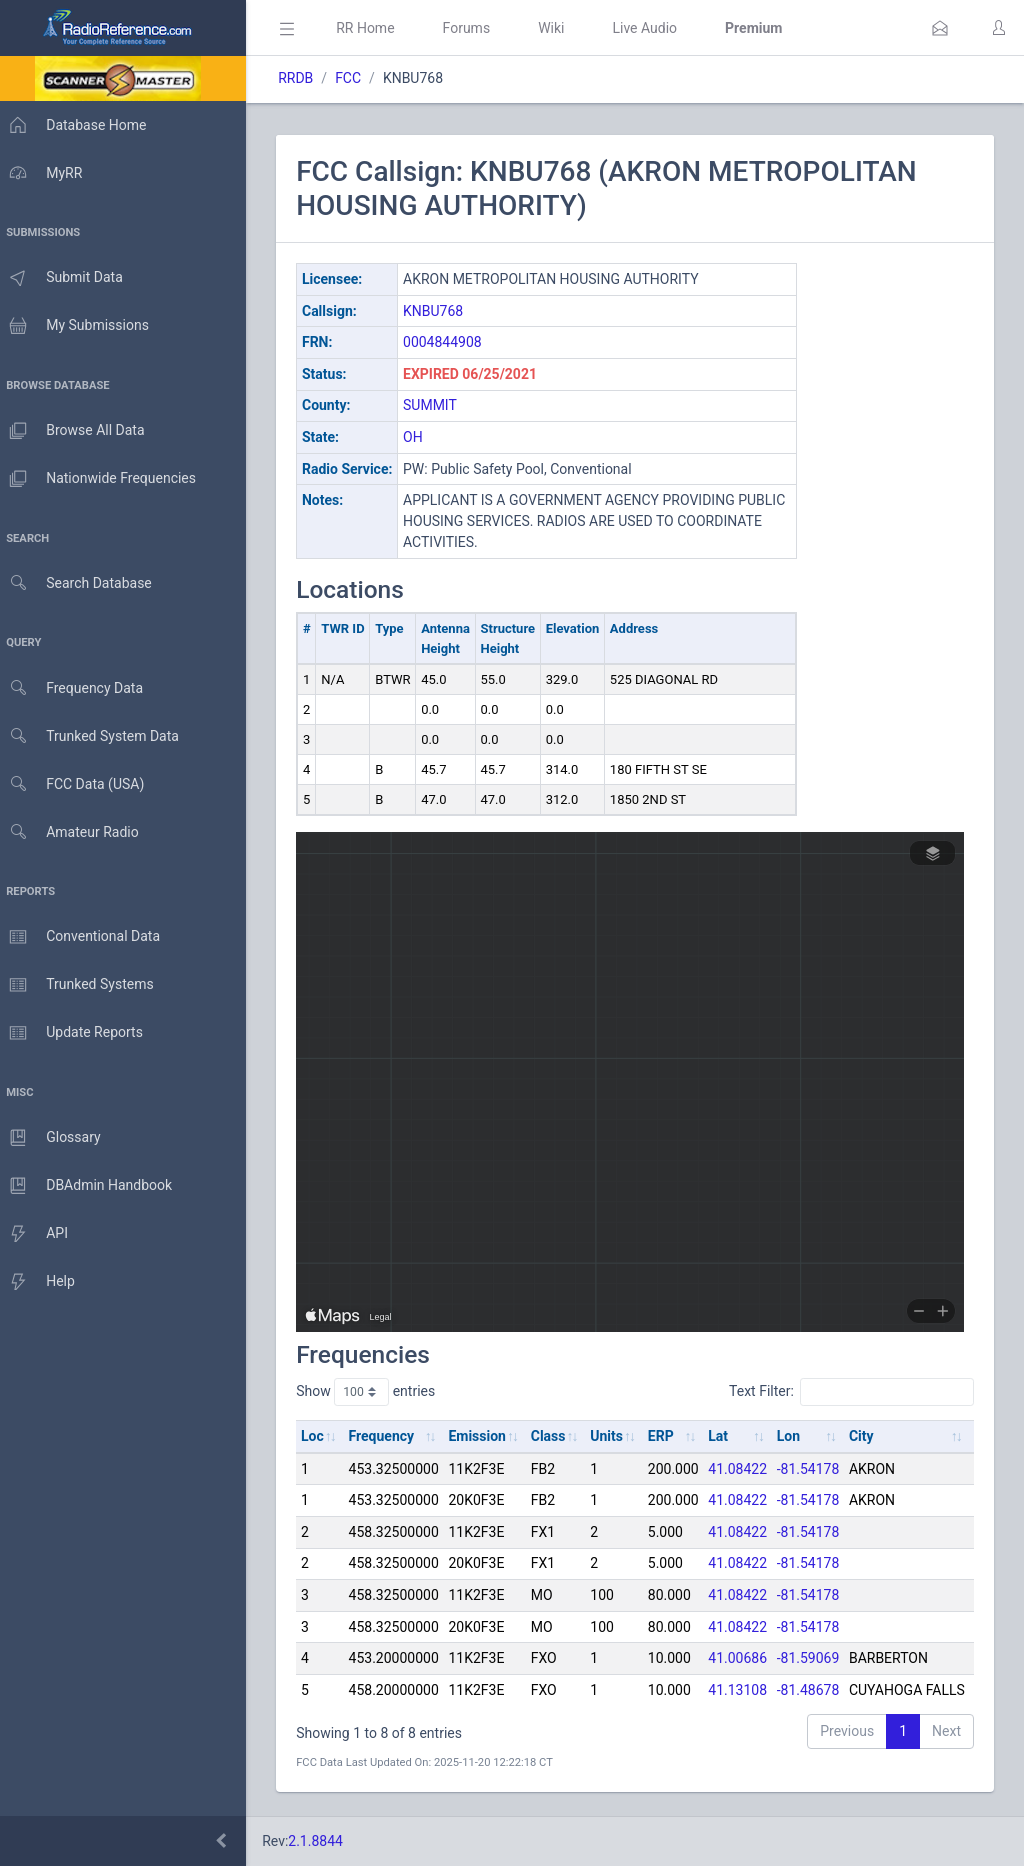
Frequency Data (76, 688)
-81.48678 (818, 1690)
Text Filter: (851, 1392)
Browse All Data (77, 431)
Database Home (78, 125)
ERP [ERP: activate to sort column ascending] (671, 1436)
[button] (940, 28)
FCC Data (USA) (77, 784)
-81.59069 (818, 1658)
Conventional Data (85, 937)
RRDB (305, 78)
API (39, 1234)
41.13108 (747, 1690)
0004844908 (452, 342)
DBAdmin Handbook (91, 1186)
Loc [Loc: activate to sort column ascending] (322, 1436)
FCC (358, 78)
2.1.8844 (325, 1841)
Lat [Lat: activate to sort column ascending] (728, 1436)
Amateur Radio (74, 832)
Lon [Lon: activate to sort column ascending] (798, 1436)
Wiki (561, 28)
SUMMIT (440, 405)
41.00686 (747, 1658)
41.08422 (747, 1469)
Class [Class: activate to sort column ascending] (558, 1436)
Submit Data (66, 278)
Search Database (81, 583)
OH (423, 437)
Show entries (375, 1392)
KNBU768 (443, 311)
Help (42, 1282)
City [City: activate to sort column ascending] (871, 1436)
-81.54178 (818, 1469)
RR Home (375, 28)
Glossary (55, 1138)
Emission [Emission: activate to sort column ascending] (487, 1436)
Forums (476, 28)
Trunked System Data (94, 736)
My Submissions (79, 326)
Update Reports (76, 1033)
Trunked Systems (81, 985)
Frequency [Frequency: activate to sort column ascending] (391, 1436)
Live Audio (654, 28)
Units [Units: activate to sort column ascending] (616, 1436)
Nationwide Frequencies (103, 479)
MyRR (46, 173)
